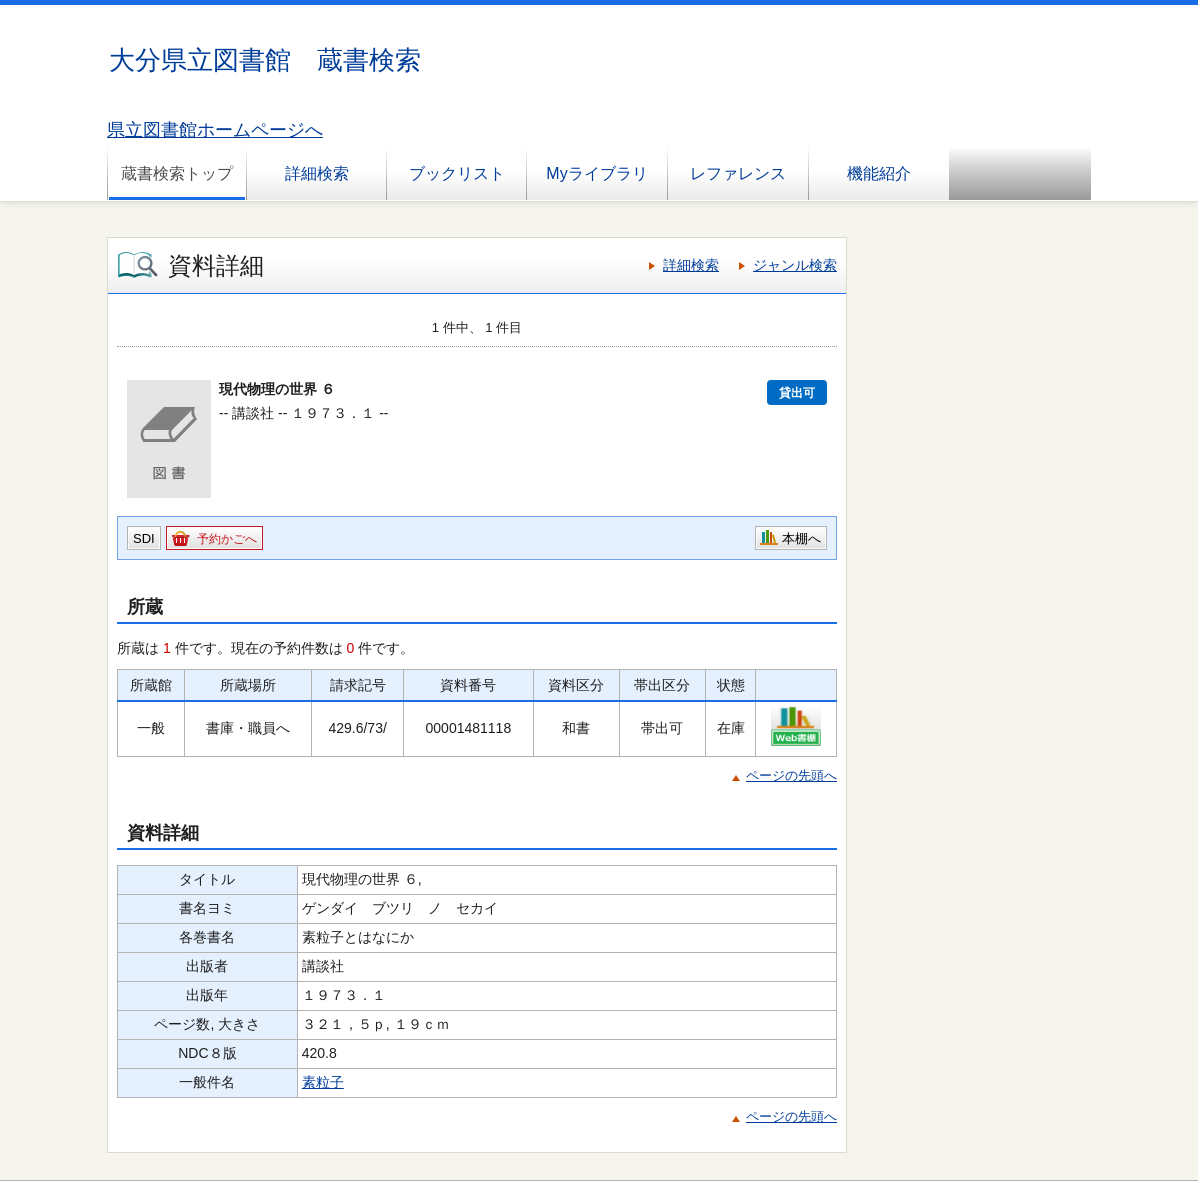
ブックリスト (457, 173)
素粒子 (323, 1082)
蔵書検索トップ (177, 173)
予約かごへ (227, 539)
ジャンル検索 (795, 265)
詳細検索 (317, 173)
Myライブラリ (596, 173)
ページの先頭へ (791, 775)
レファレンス (738, 173)
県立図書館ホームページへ (215, 130)
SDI (144, 538)
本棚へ (801, 538)
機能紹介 (879, 173)
